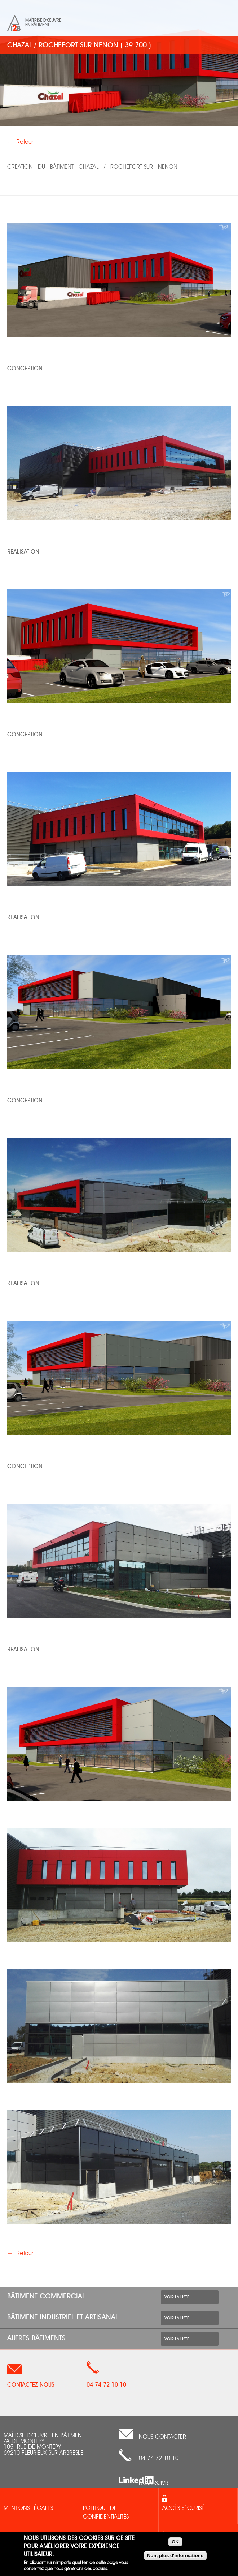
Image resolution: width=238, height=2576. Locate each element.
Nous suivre (155, 2483)
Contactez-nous (30, 2385)
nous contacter (162, 2437)
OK (175, 2542)
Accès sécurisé (183, 2508)
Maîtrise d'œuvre (43, 20)
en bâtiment (37, 24)
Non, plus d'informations (175, 2555)
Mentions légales (28, 2508)
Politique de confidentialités (106, 2513)
